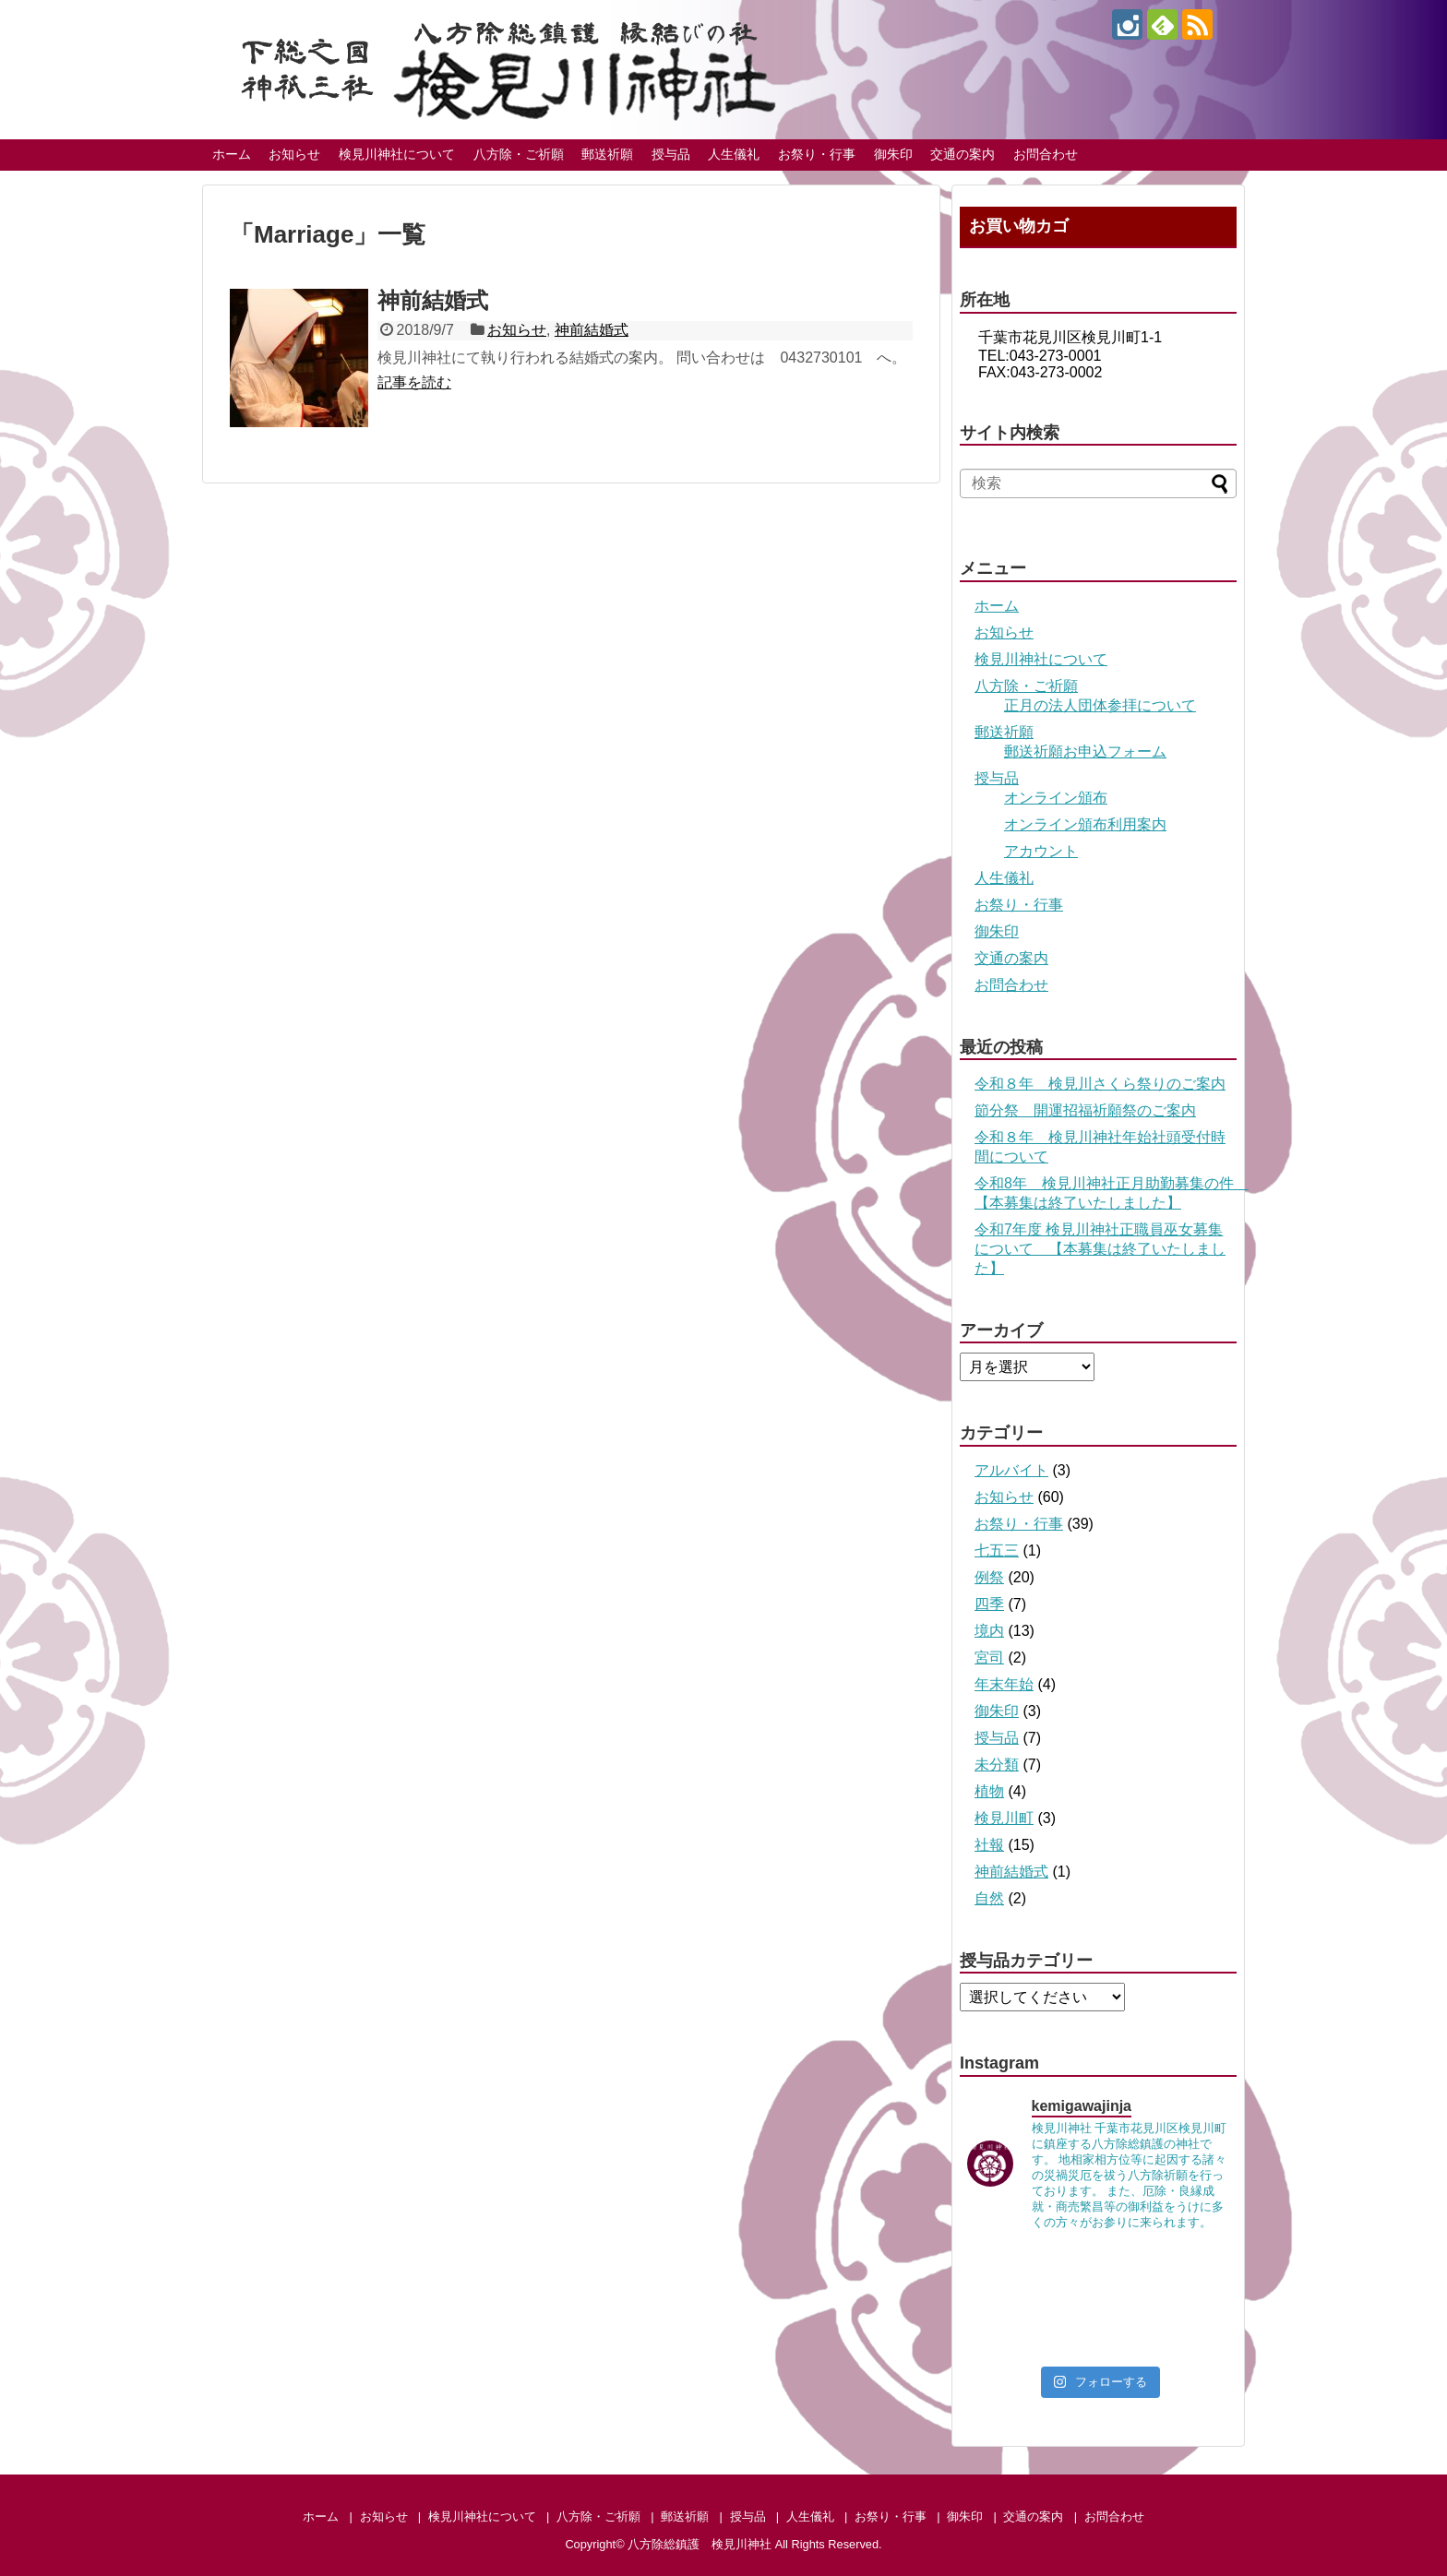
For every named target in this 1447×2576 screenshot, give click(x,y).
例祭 (989, 1577)
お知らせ (294, 154)
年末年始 (1004, 1684)
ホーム (231, 154)
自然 (989, 1898)
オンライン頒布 (1055, 797)
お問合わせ (1045, 154)
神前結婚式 (432, 300)
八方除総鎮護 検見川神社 (699, 2544)
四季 (989, 1604)
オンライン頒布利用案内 (1085, 824)
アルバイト (1011, 1470)
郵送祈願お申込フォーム (1085, 751)
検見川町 (1004, 1818)
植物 (989, 1791)
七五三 (997, 1550)
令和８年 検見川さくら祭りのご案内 (1100, 1083)
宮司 (989, 1657)
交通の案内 (962, 154)
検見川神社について (397, 154)
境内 (989, 1631)
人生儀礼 (733, 154)
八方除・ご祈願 (518, 154)
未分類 (997, 1764)
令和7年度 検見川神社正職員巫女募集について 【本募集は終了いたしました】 (1100, 1249)
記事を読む (414, 382)
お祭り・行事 (816, 154)
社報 (989, 1845)
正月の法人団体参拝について (1100, 705)
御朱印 (893, 154)
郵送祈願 (607, 154)
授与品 (671, 154)
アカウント (1041, 851)
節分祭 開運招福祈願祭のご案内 (1085, 1110)
